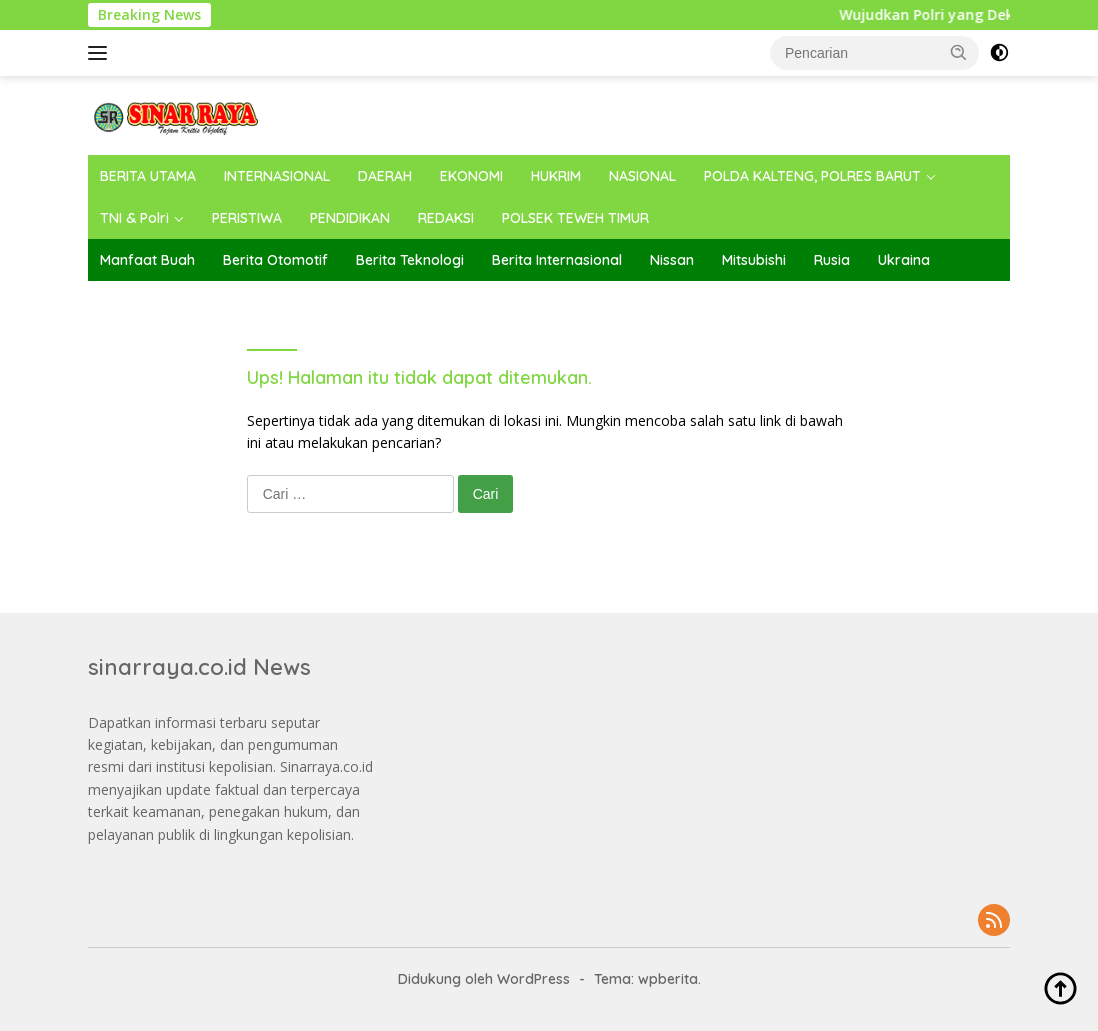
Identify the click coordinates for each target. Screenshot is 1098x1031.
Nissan (672, 260)
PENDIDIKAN (350, 218)
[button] (959, 52)
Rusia (832, 260)
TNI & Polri (134, 218)
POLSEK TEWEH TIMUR (575, 218)
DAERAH (385, 176)
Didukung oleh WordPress (484, 979)
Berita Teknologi (410, 260)
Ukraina (904, 260)
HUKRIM (556, 176)
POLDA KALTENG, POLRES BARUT (812, 176)
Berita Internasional (557, 260)
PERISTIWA (247, 218)
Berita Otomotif (275, 260)
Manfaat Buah (147, 260)
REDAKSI (446, 218)
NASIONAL (642, 176)
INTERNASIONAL (277, 176)
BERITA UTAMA (148, 176)
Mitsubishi (754, 260)
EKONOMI (471, 176)
